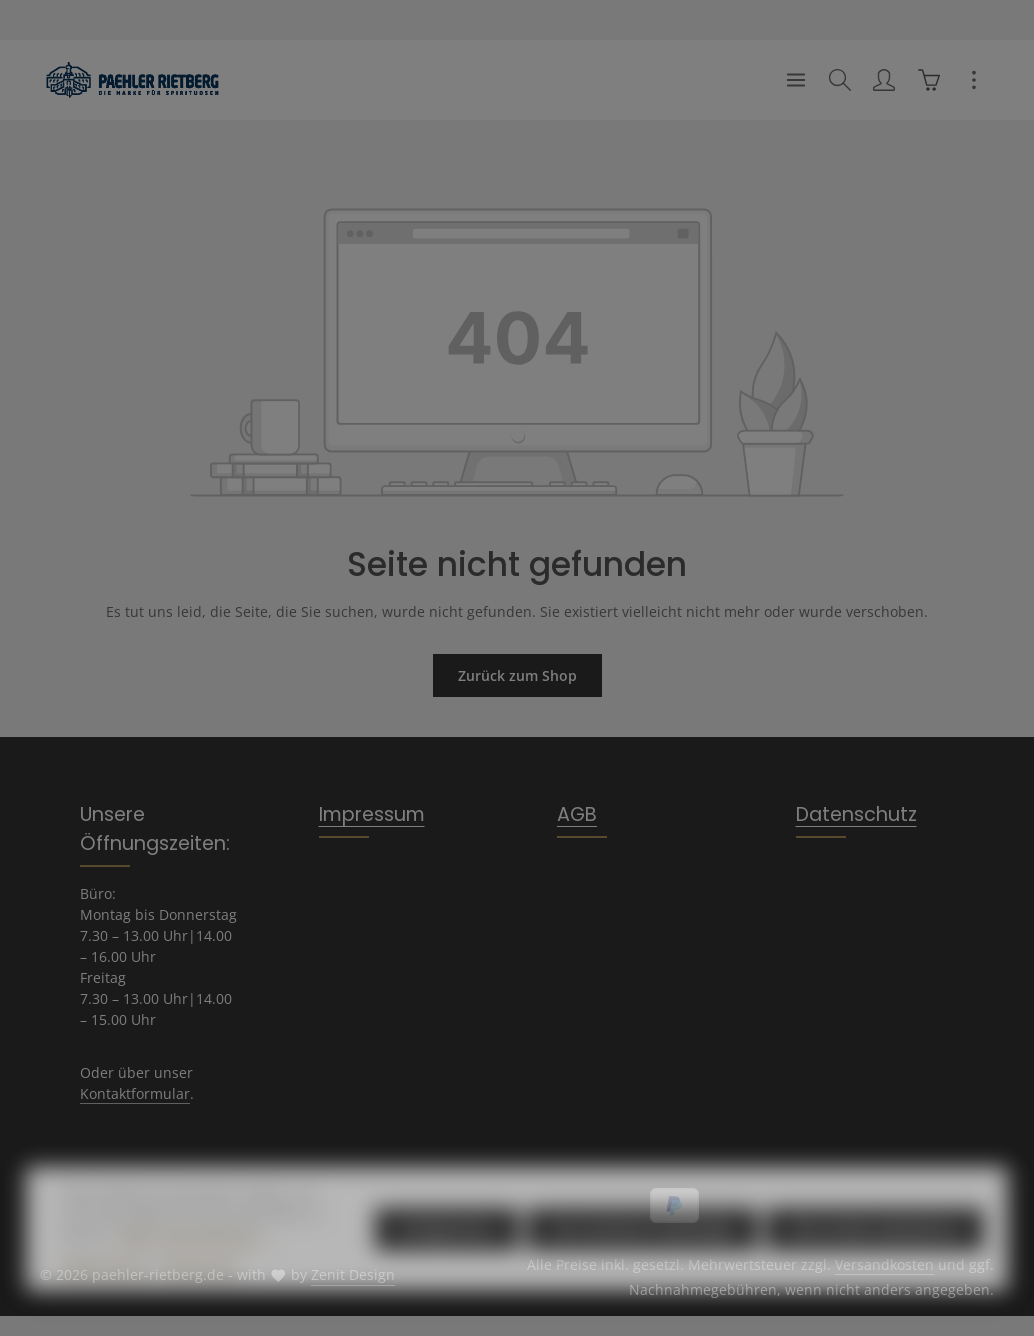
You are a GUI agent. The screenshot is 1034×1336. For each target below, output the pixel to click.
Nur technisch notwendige (642, 1258)
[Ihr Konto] (884, 80)
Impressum (372, 814)
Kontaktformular (135, 1093)
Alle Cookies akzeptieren (875, 1258)
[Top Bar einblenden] (974, 80)
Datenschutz (856, 814)
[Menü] (796, 80)
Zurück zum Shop (517, 675)
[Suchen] (840, 80)
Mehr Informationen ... (196, 1265)
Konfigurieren (447, 1258)
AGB (577, 814)
